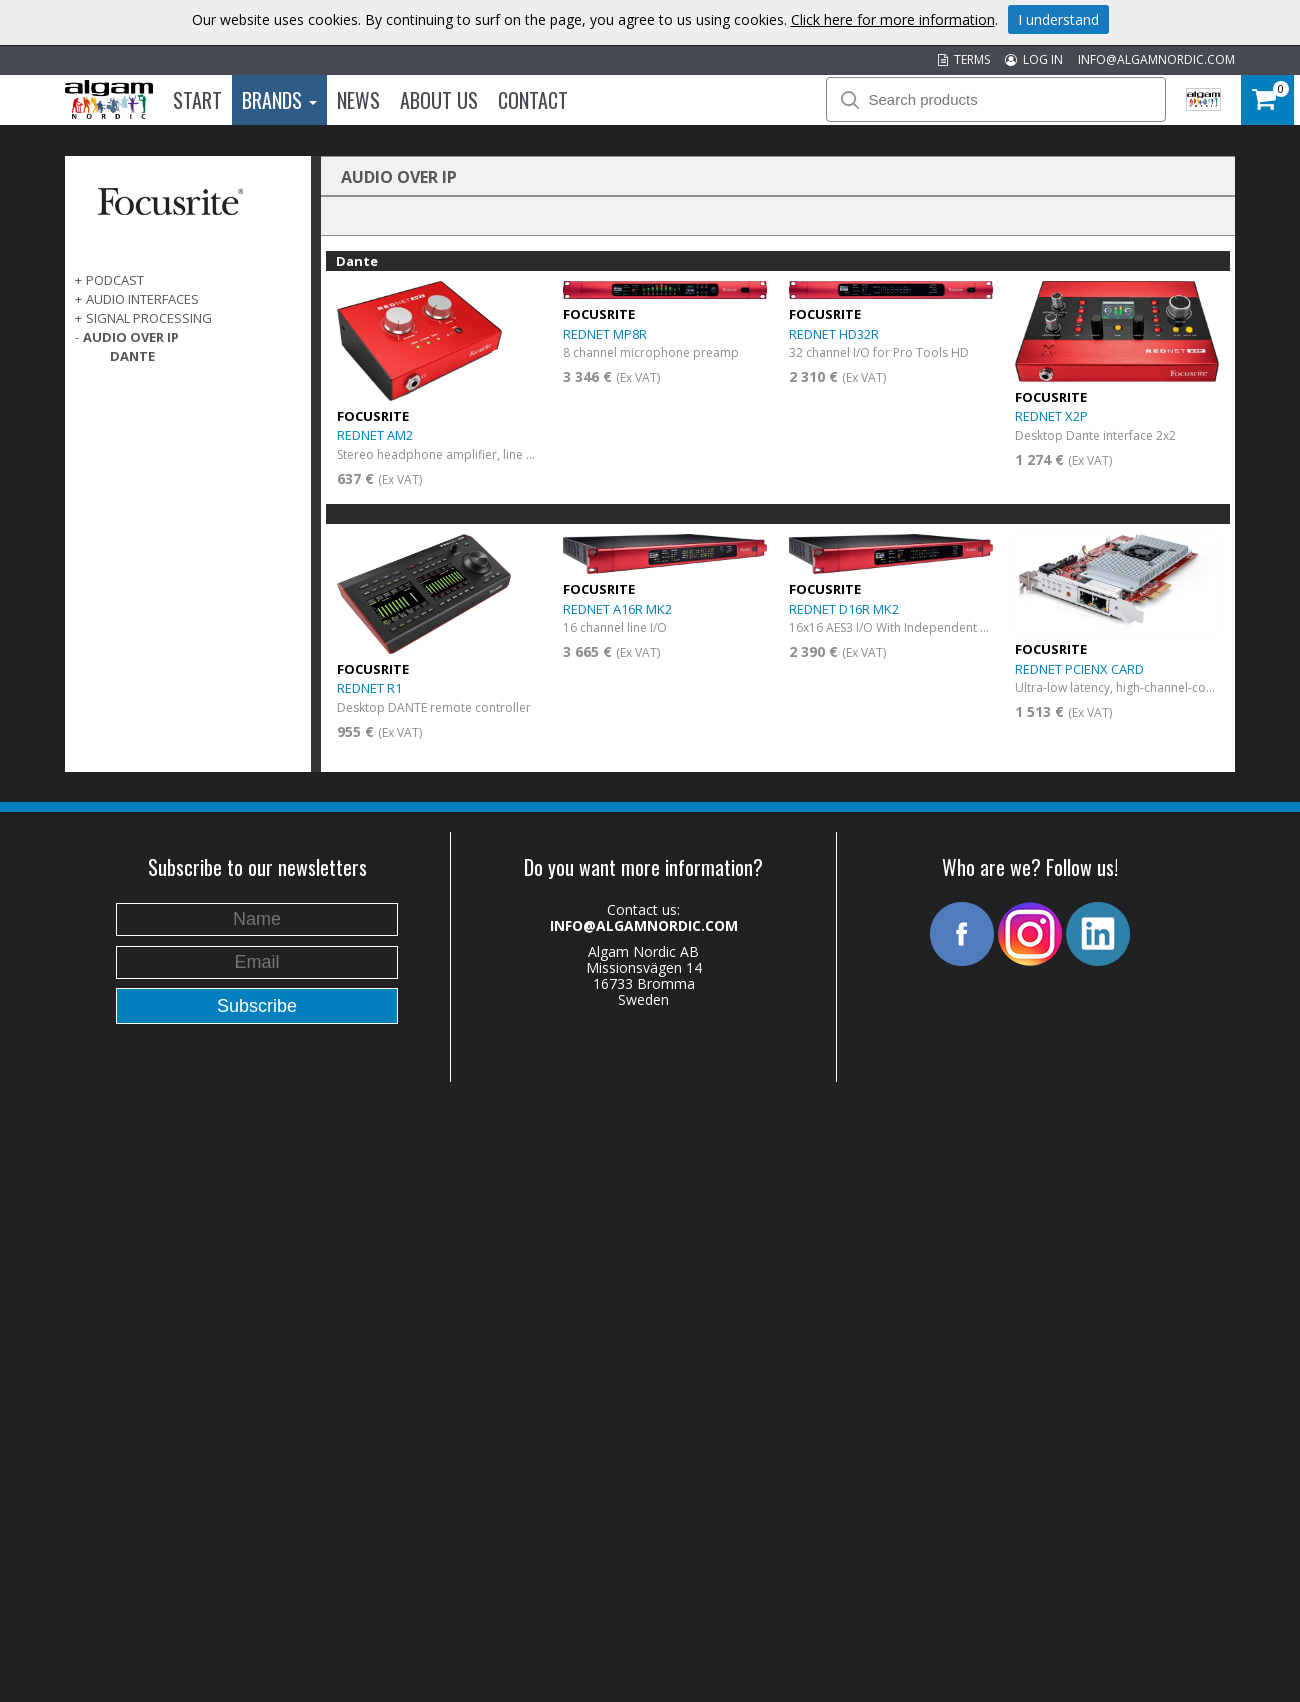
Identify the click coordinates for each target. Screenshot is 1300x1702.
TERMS (964, 59)
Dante (132, 356)
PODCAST (115, 280)
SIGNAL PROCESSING (149, 318)
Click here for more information (893, 19)
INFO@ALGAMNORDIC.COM (1156, 59)
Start (197, 100)
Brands (279, 100)
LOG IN (1034, 59)
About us (439, 100)
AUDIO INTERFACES (142, 299)
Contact (533, 100)
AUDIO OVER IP (131, 337)
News (358, 100)
